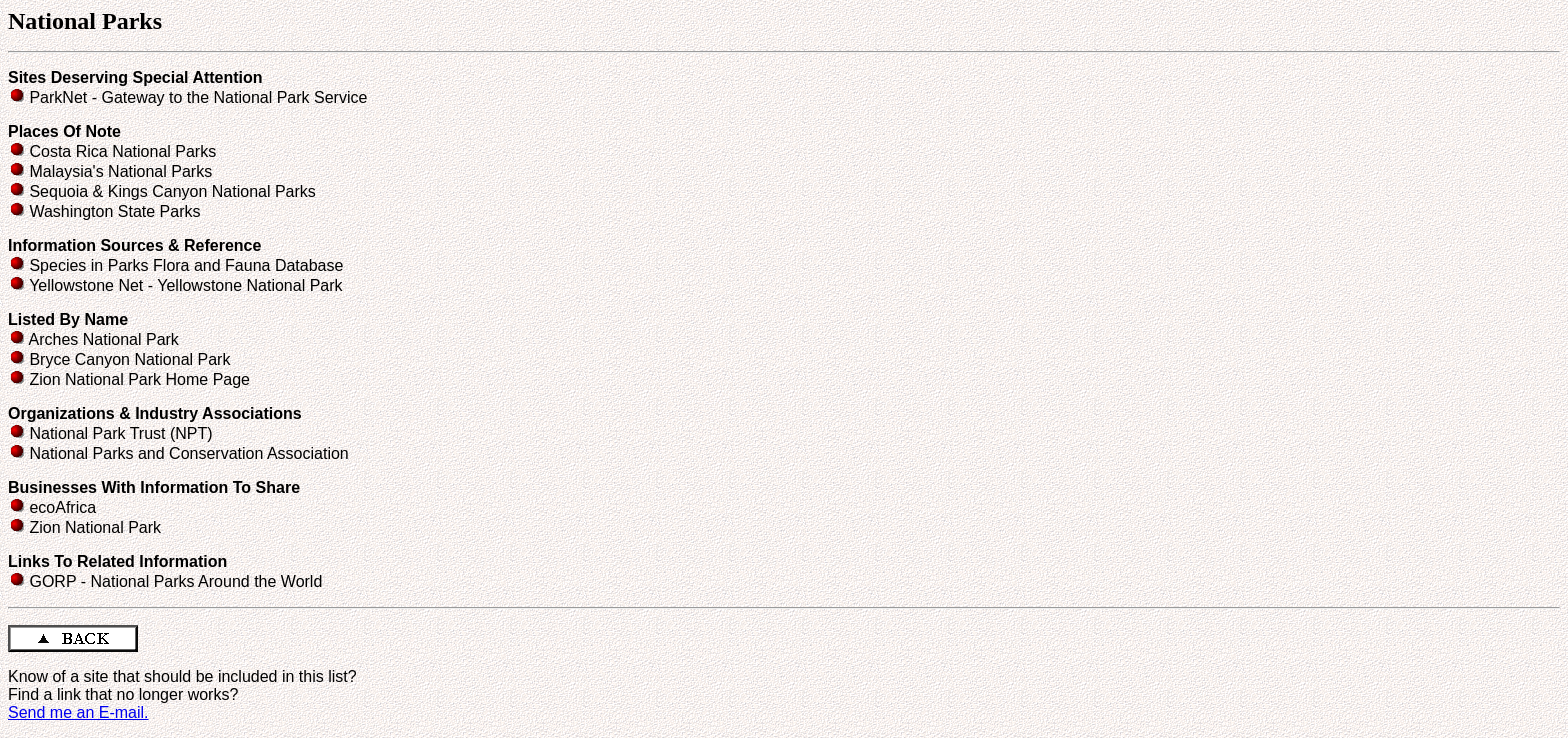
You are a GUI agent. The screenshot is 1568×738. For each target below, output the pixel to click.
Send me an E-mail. (78, 712)
